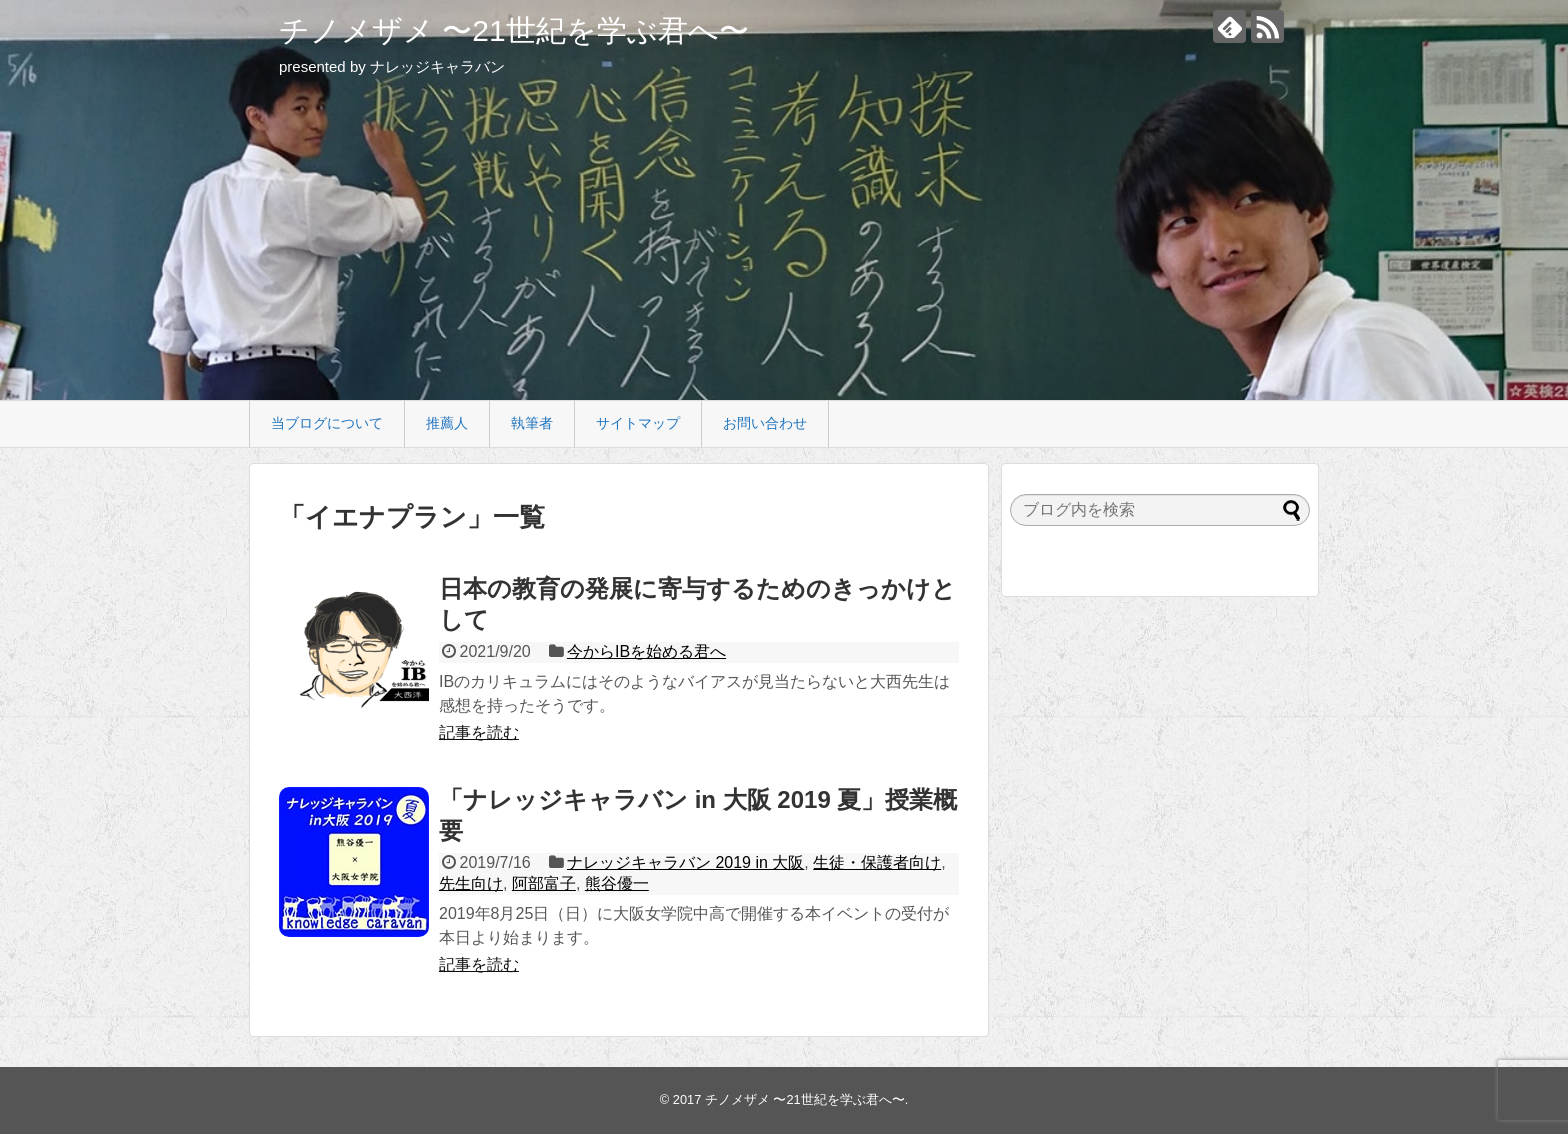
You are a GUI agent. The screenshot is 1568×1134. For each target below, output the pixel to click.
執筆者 (532, 423)
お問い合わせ (765, 423)
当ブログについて (327, 423)
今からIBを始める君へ (646, 651)
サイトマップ (638, 423)
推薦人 (447, 423)
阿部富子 (544, 883)
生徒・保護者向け (877, 862)
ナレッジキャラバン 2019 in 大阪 (685, 862)
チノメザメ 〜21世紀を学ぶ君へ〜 (514, 30)
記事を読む (479, 732)
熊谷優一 (617, 883)
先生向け (471, 883)
